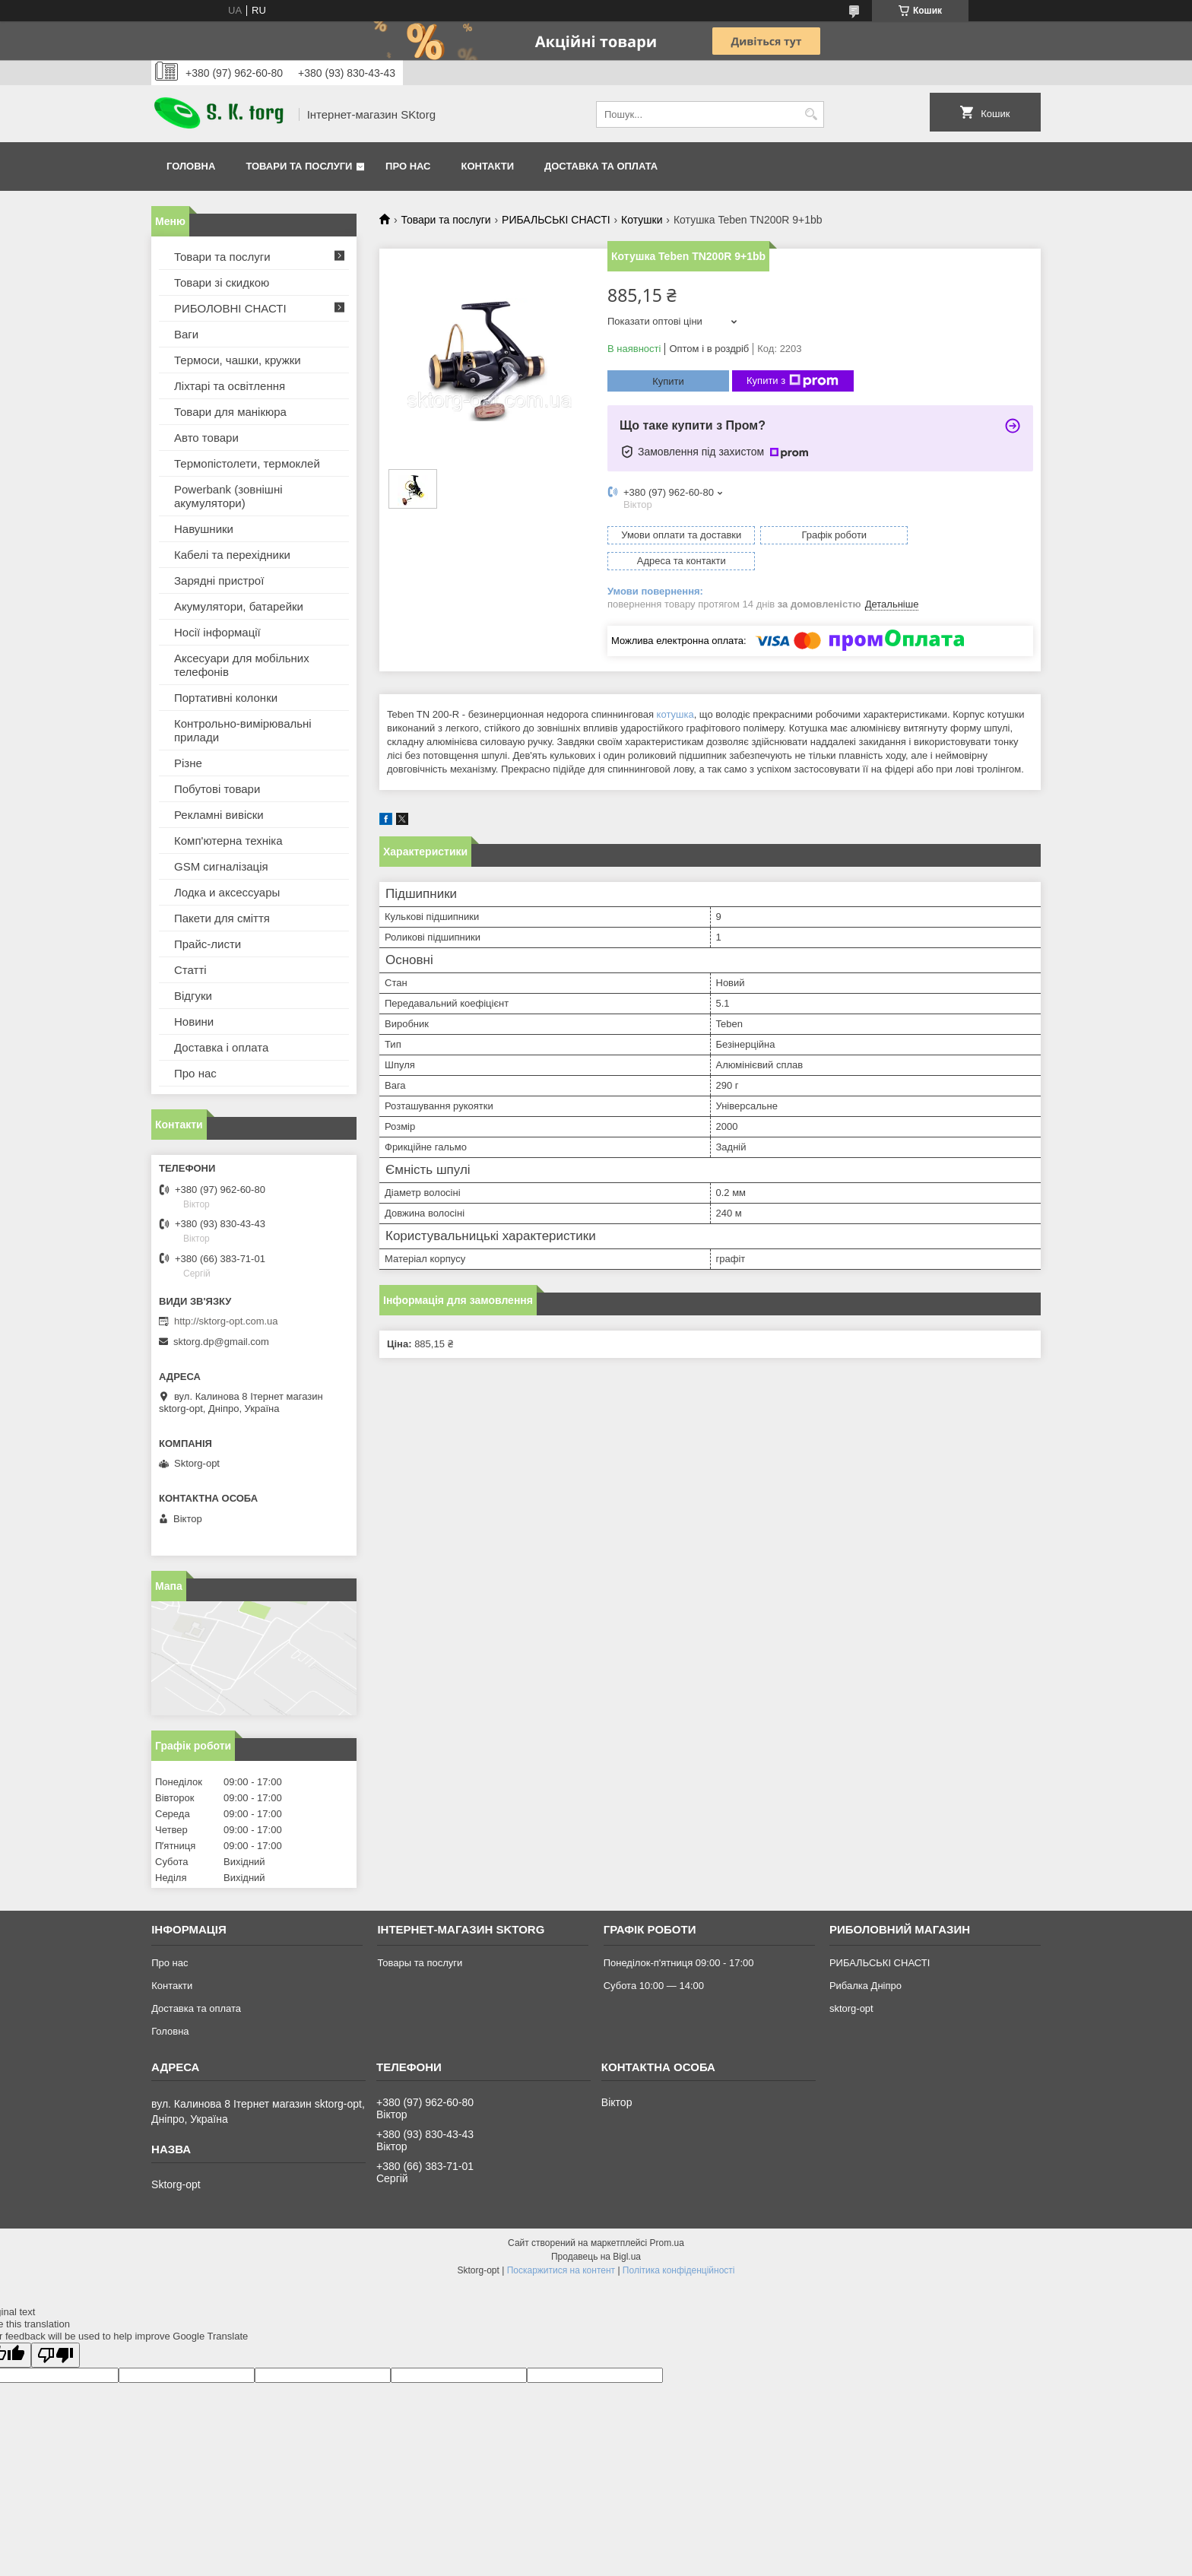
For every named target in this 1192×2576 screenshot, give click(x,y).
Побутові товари (217, 788)
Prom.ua (667, 2243)
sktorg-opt (851, 2008)
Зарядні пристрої (219, 580)
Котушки (641, 220)
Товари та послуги (299, 166)
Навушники (203, 528)
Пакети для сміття (222, 918)
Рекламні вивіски (219, 814)
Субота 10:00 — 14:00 (654, 1985)
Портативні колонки (225, 697)
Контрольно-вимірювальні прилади (243, 730)
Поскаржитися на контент (561, 2270)
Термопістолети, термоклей (247, 463)
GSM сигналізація (221, 866)
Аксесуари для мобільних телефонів (241, 665)
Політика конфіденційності (679, 2270)
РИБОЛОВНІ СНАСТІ (230, 308)
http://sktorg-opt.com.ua (226, 1321)
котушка (675, 688)
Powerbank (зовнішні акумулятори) (228, 496)
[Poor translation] (55, 2355)
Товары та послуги (419, 1962)
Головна (190, 166)
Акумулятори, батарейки (238, 606)
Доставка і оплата (221, 1047)
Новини (194, 1021)
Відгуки (193, 995)
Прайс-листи (207, 943)
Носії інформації (217, 632)
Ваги (186, 334)
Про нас (407, 166)
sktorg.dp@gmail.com (221, 1341)
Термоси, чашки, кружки (237, 360)
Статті (190, 969)
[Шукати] (810, 114)
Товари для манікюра (230, 411)
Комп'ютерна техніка (228, 840)
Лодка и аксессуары (227, 892)
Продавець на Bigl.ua (596, 2256)
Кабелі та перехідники (232, 554)
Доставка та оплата (601, 166)
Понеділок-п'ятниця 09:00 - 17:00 (679, 1962)
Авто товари (206, 437)
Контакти (488, 166)
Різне (188, 763)
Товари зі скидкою (221, 282)
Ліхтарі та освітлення (229, 385)
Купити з (793, 381)
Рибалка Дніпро (865, 1985)
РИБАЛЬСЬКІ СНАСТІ (556, 220)
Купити (668, 381)
